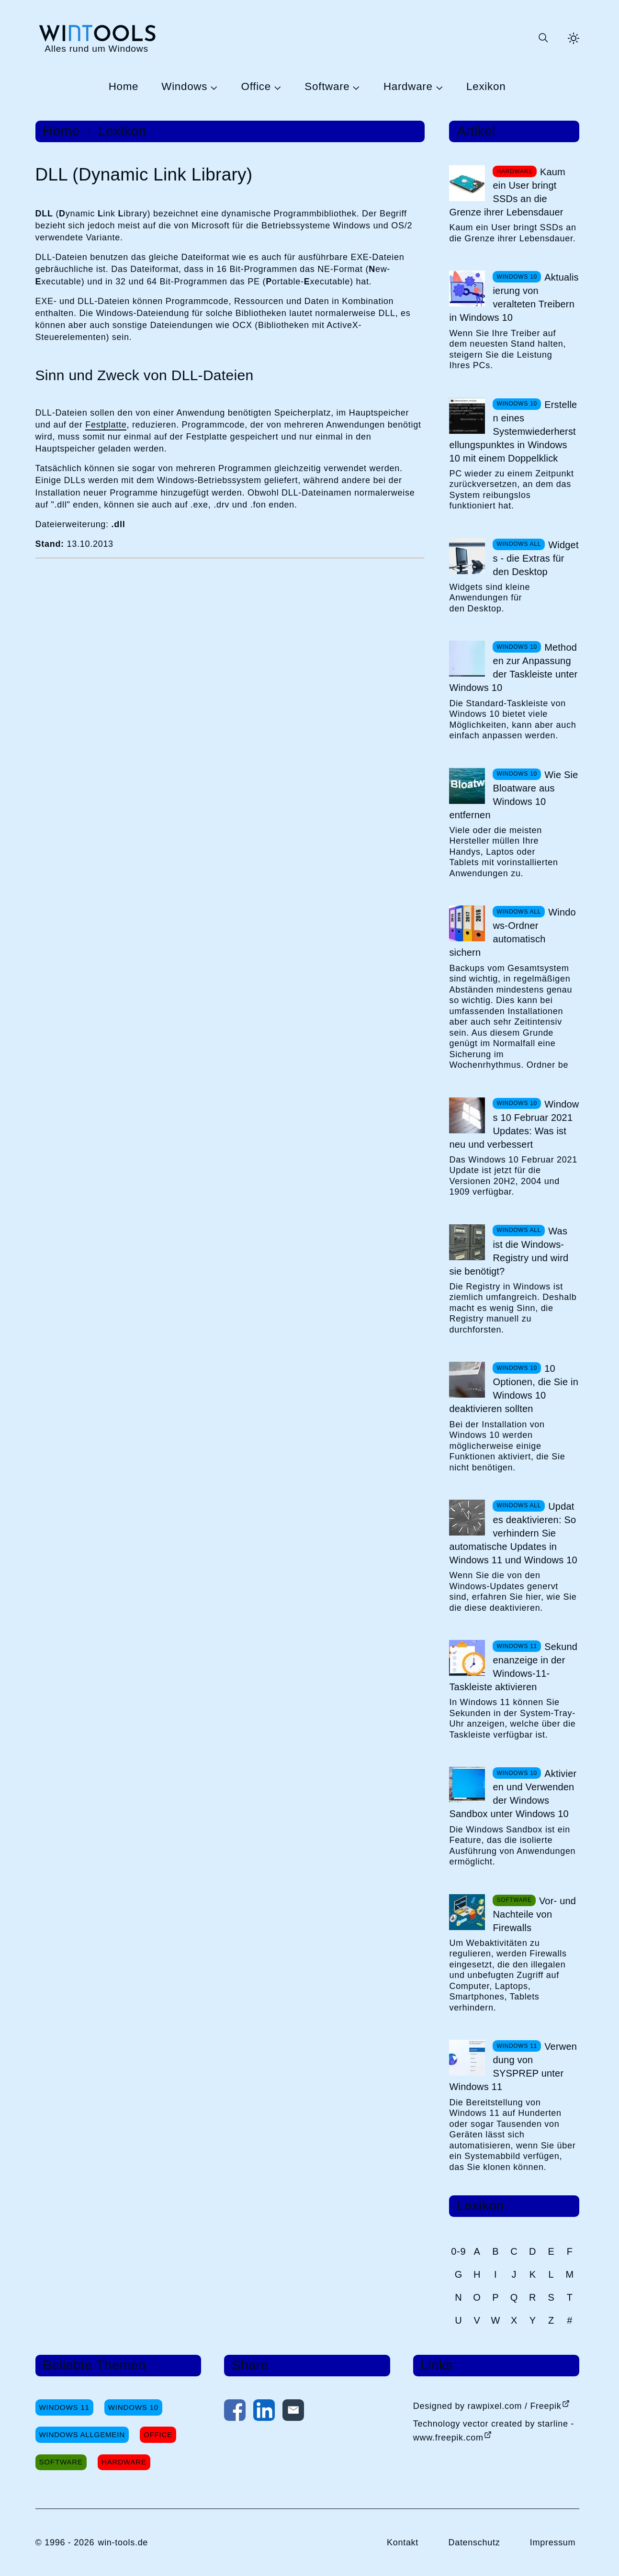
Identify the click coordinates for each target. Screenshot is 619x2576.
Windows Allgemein (82, 2434)
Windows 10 (133, 2407)
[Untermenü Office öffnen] (276, 87)
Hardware (408, 87)
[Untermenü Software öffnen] (354, 87)
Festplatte (105, 424)
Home (124, 87)
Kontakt (402, 2542)
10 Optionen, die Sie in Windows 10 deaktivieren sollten (513, 1388)
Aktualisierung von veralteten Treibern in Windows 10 (513, 297)
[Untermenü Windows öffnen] (212, 87)
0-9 (458, 2251)
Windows (184, 87)
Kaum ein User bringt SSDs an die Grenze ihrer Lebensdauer (507, 192)
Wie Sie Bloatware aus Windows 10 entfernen (513, 794)
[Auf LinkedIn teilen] (264, 2412)
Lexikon (486, 87)
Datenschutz (474, 2542)
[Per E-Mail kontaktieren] (293, 2412)
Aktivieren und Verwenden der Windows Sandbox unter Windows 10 (512, 1793)
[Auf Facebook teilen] (235, 2412)
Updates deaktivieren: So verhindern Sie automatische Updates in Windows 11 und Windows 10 (513, 1533)
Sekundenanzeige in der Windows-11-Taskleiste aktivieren (513, 1666)
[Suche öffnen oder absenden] (542, 38)
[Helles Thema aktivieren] (573, 38)
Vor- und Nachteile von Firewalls (534, 1914)
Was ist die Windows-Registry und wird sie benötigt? (508, 1251)
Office (256, 87)
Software (326, 87)
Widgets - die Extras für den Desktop (535, 558)
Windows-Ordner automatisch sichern (512, 932)
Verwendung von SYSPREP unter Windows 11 (513, 2066)
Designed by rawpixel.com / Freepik (487, 2406)
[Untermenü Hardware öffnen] (438, 87)
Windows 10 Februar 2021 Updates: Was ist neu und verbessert (514, 1124)
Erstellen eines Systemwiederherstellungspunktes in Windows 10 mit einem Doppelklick (513, 431)
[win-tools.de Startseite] (96, 38)
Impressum (553, 2542)
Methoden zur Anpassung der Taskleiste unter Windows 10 (513, 667)
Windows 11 (64, 2407)
